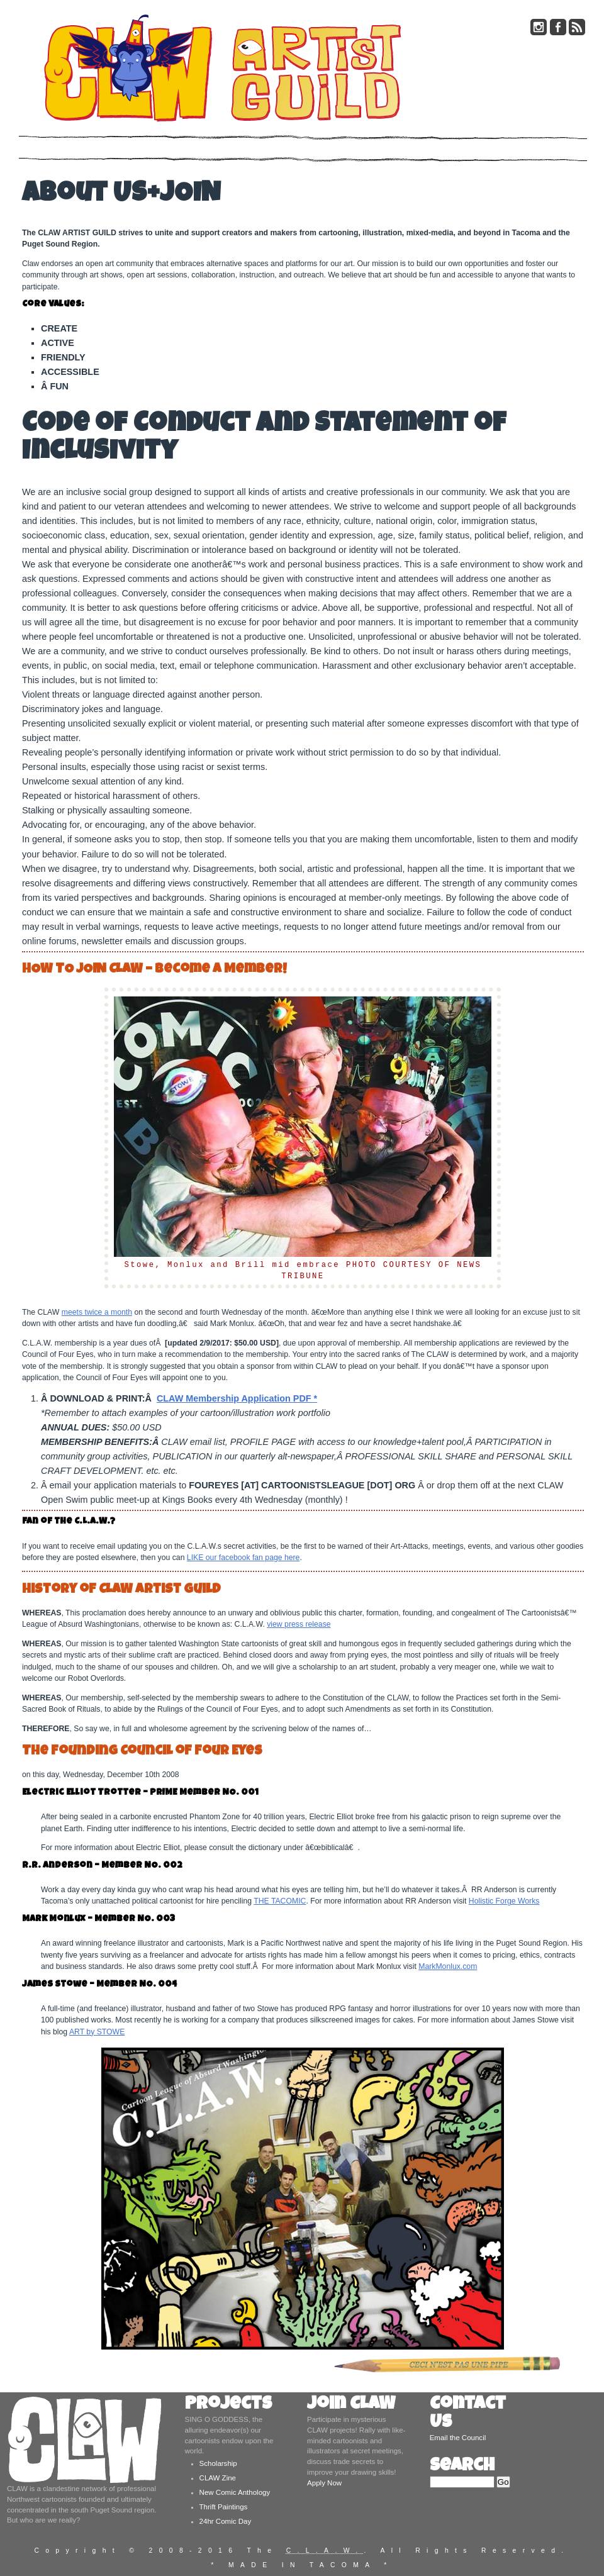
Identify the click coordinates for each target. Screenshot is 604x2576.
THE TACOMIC (280, 1901)
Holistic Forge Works (504, 1901)
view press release (298, 1624)
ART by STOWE (97, 2031)
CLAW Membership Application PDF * (237, 1398)
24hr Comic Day (225, 2521)
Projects (228, 2405)
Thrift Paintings (223, 2507)
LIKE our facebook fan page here (243, 1557)
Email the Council (458, 2437)
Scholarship (218, 2463)
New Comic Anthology (235, 2492)
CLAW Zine (217, 2478)
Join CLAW (351, 2405)
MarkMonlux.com (447, 1966)
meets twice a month (97, 1312)
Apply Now (324, 2483)
